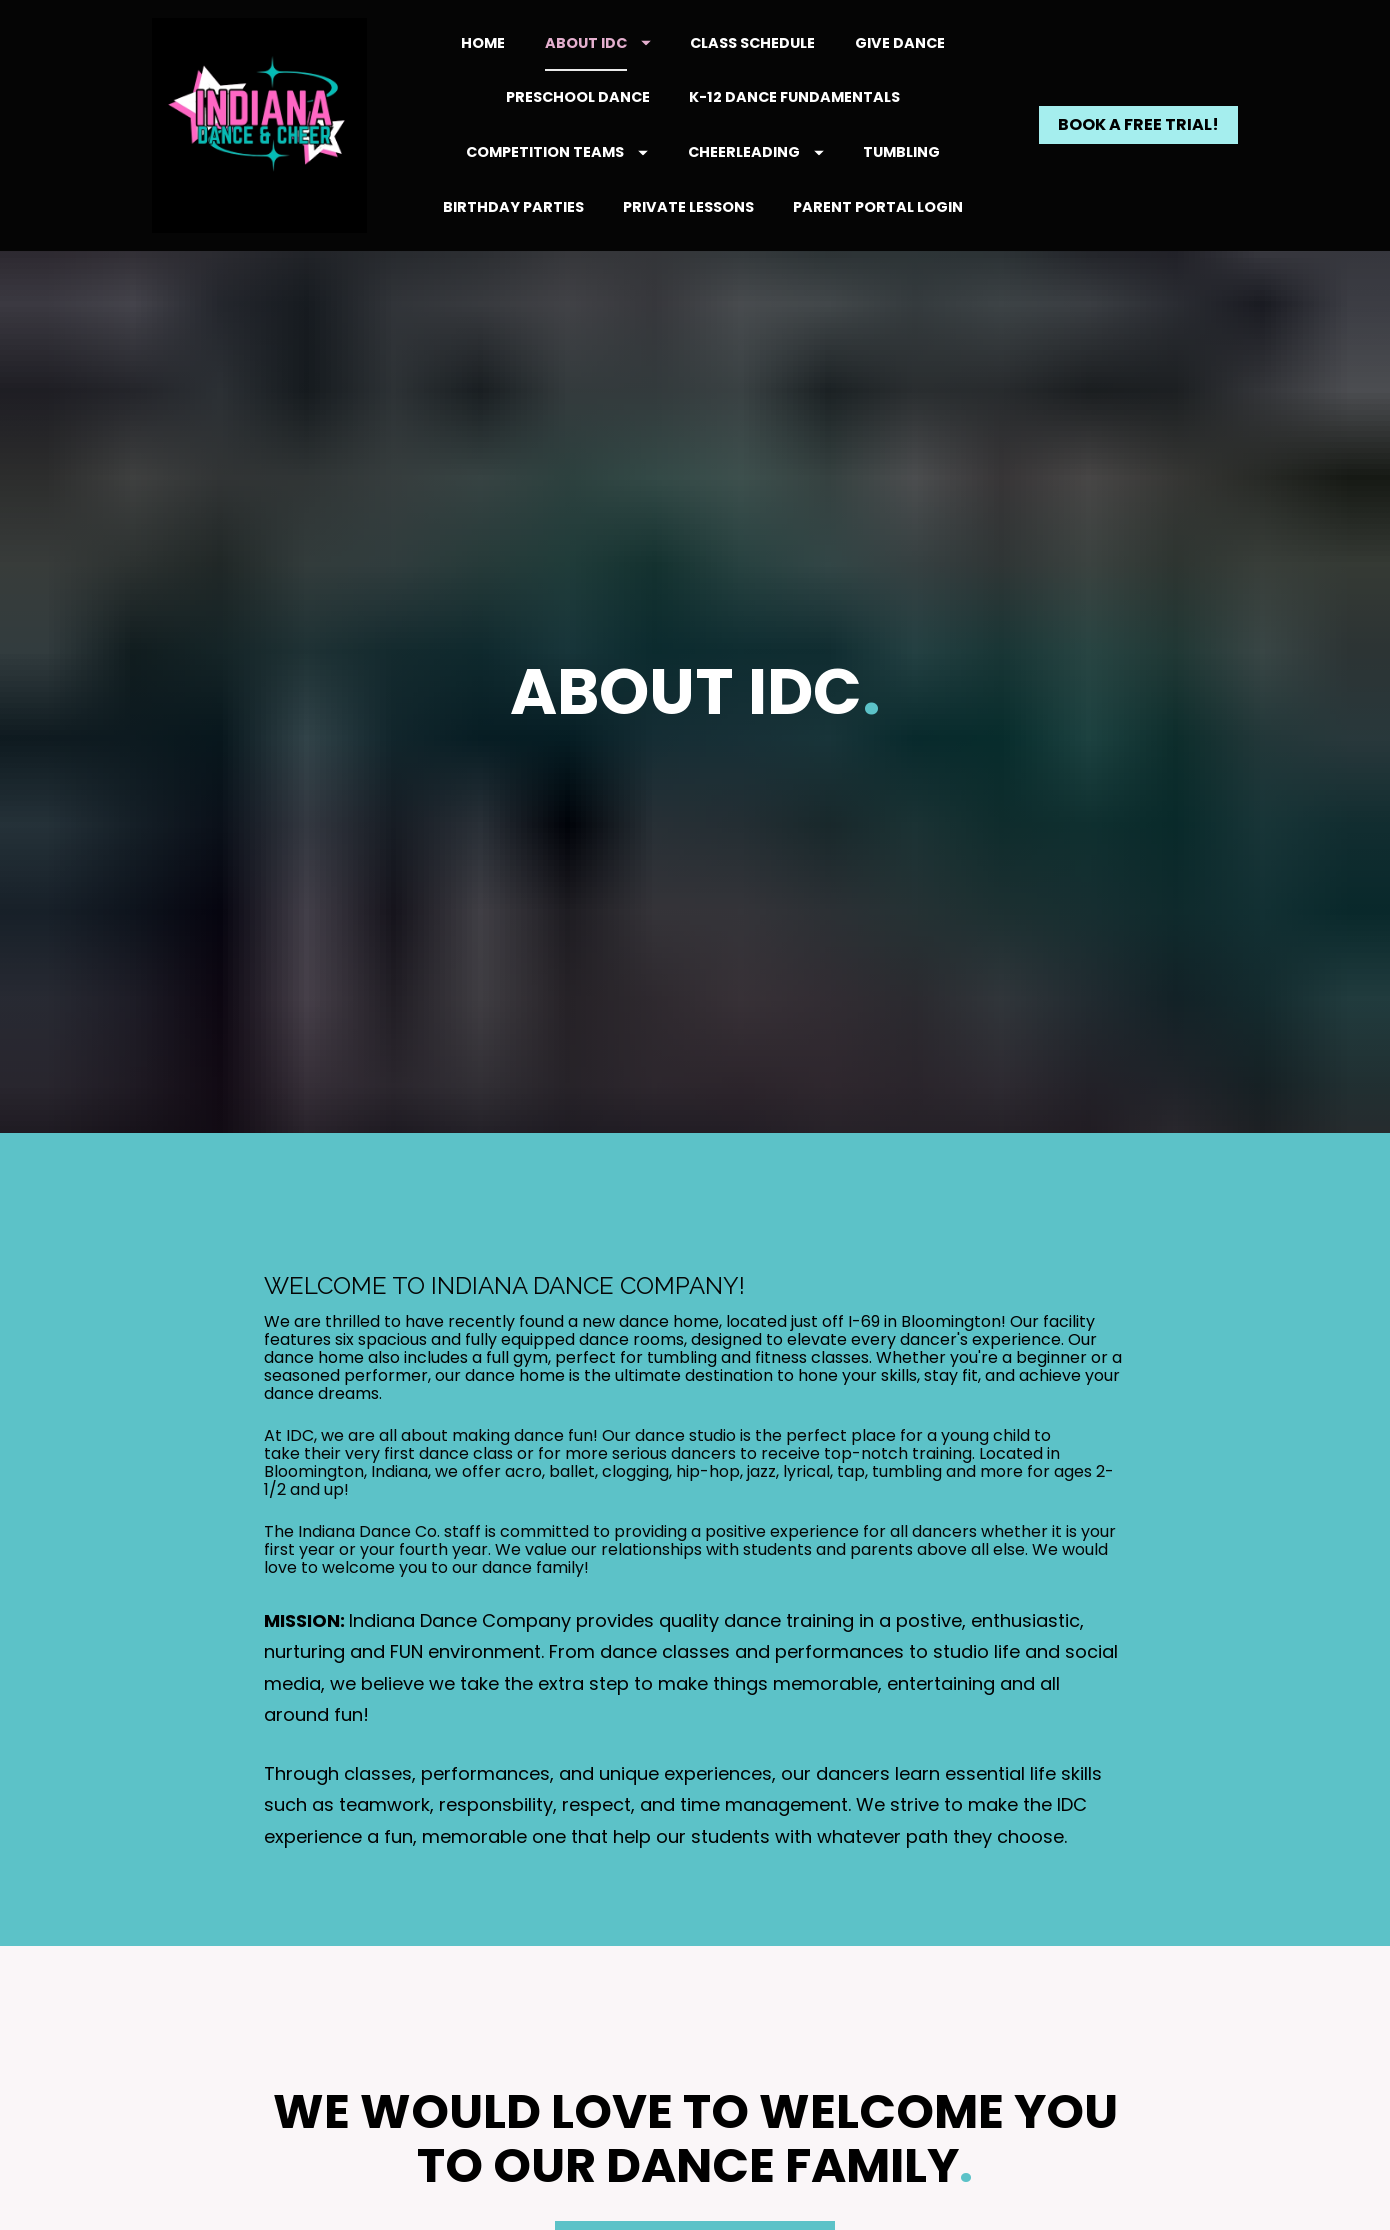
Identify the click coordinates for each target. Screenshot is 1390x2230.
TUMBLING (901, 152)
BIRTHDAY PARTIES (513, 207)
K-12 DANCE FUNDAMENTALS (794, 97)
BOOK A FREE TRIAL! (1138, 124)
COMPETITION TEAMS (557, 152)
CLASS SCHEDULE (752, 43)
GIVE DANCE (900, 43)
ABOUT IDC (598, 43)
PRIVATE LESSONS (688, 207)
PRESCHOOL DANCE (578, 97)
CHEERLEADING (756, 152)
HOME (483, 43)
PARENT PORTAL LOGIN (878, 207)
